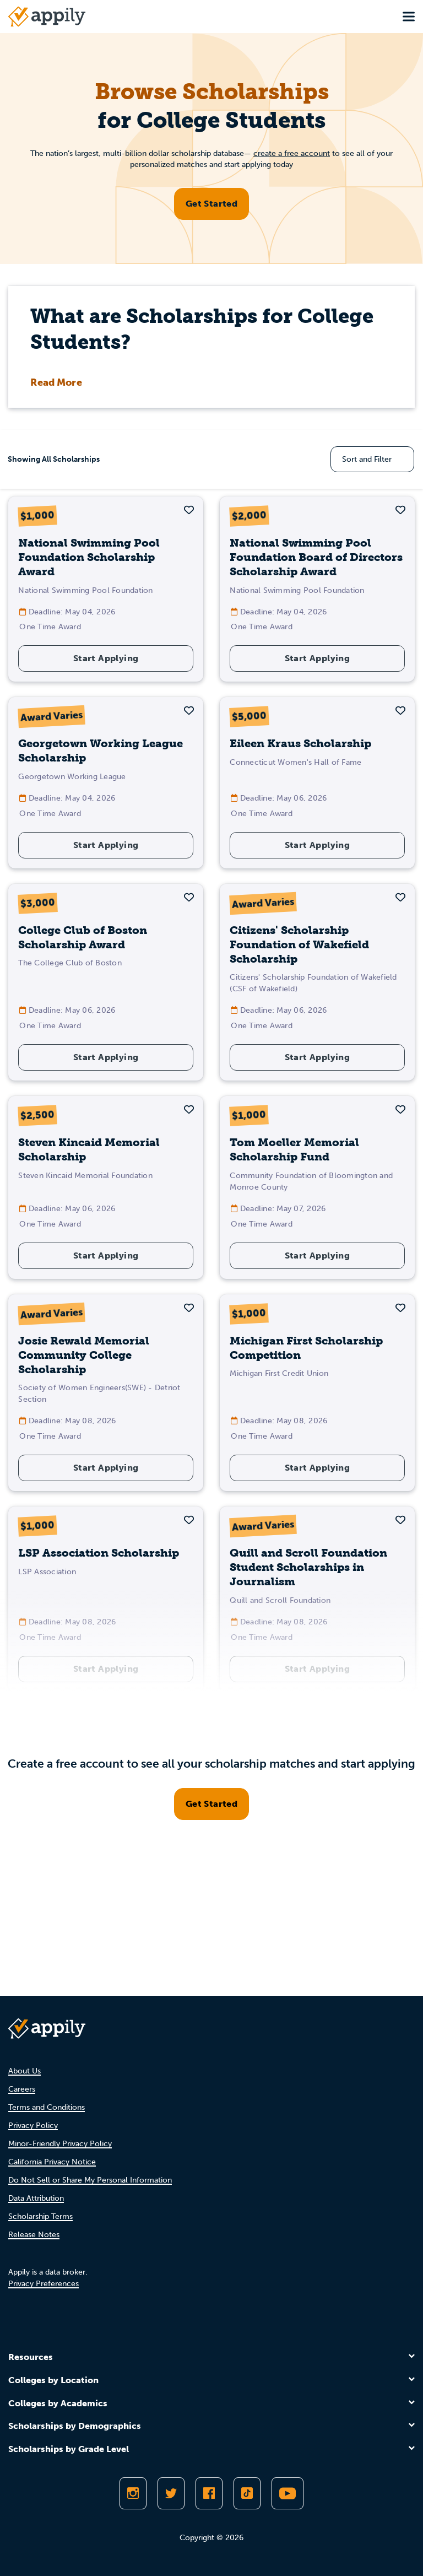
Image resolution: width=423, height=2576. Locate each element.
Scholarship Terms (40, 2216)
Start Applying (106, 658)
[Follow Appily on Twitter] (171, 2493)
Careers (21, 2089)
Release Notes (33, 2234)
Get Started (211, 203)
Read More (56, 382)
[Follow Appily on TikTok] (247, 2493)
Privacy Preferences (43, 2283)
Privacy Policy (33, 2125)
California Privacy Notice (52, 2162)
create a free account (291, 153)
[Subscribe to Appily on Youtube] (287, 2493)
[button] (189, 510)
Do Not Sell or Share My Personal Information (90, 2180)
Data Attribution (36, 2198)
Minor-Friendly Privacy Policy (60, 2143)
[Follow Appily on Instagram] (133, 2493)
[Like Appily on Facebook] (209, 2493)
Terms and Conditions (46, 2107)
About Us (24, 2071)
